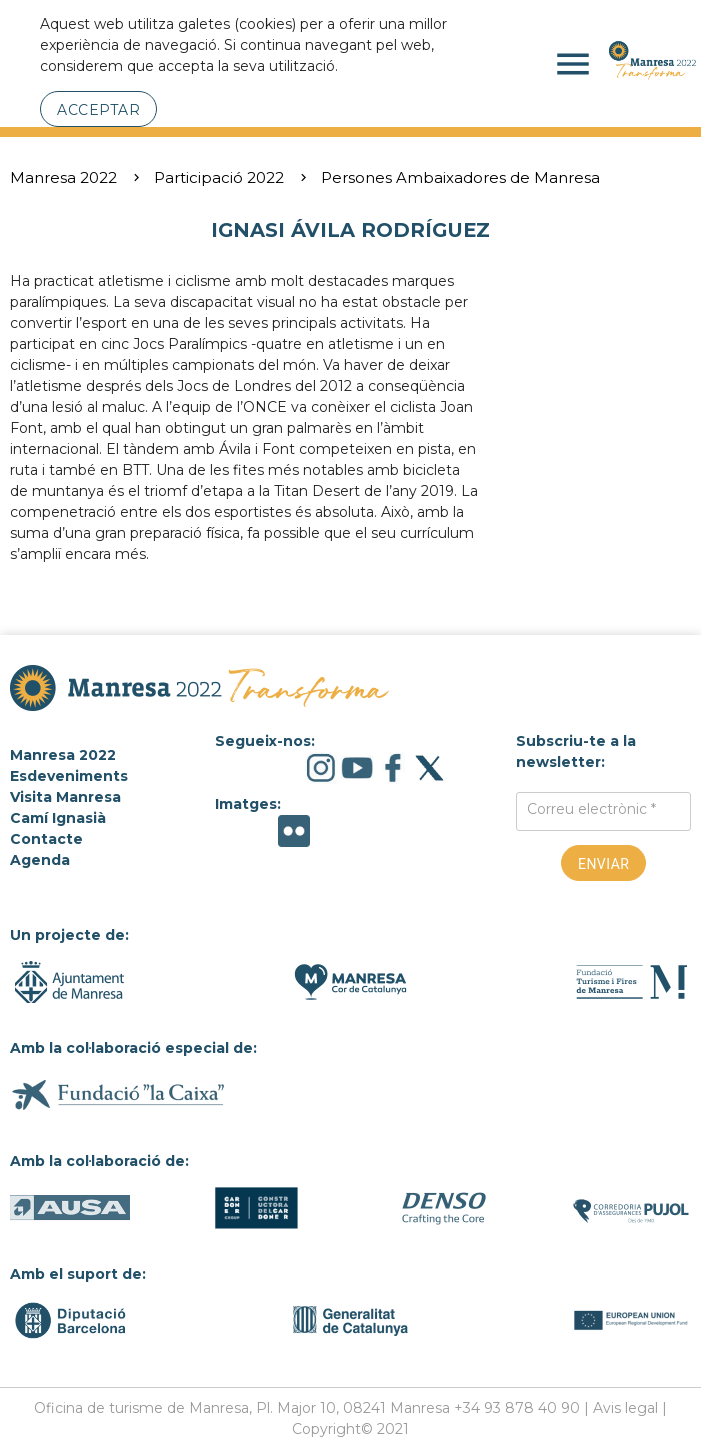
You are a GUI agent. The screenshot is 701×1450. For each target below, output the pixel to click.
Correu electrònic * (591, 809)
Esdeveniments (69, 776)
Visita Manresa (65, 797)
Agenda (40, 860)
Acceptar (98, 110)
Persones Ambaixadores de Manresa (460, 177)
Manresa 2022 (63, 177)
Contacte (46, 839)
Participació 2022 (219, 177)
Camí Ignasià (58, 818)
